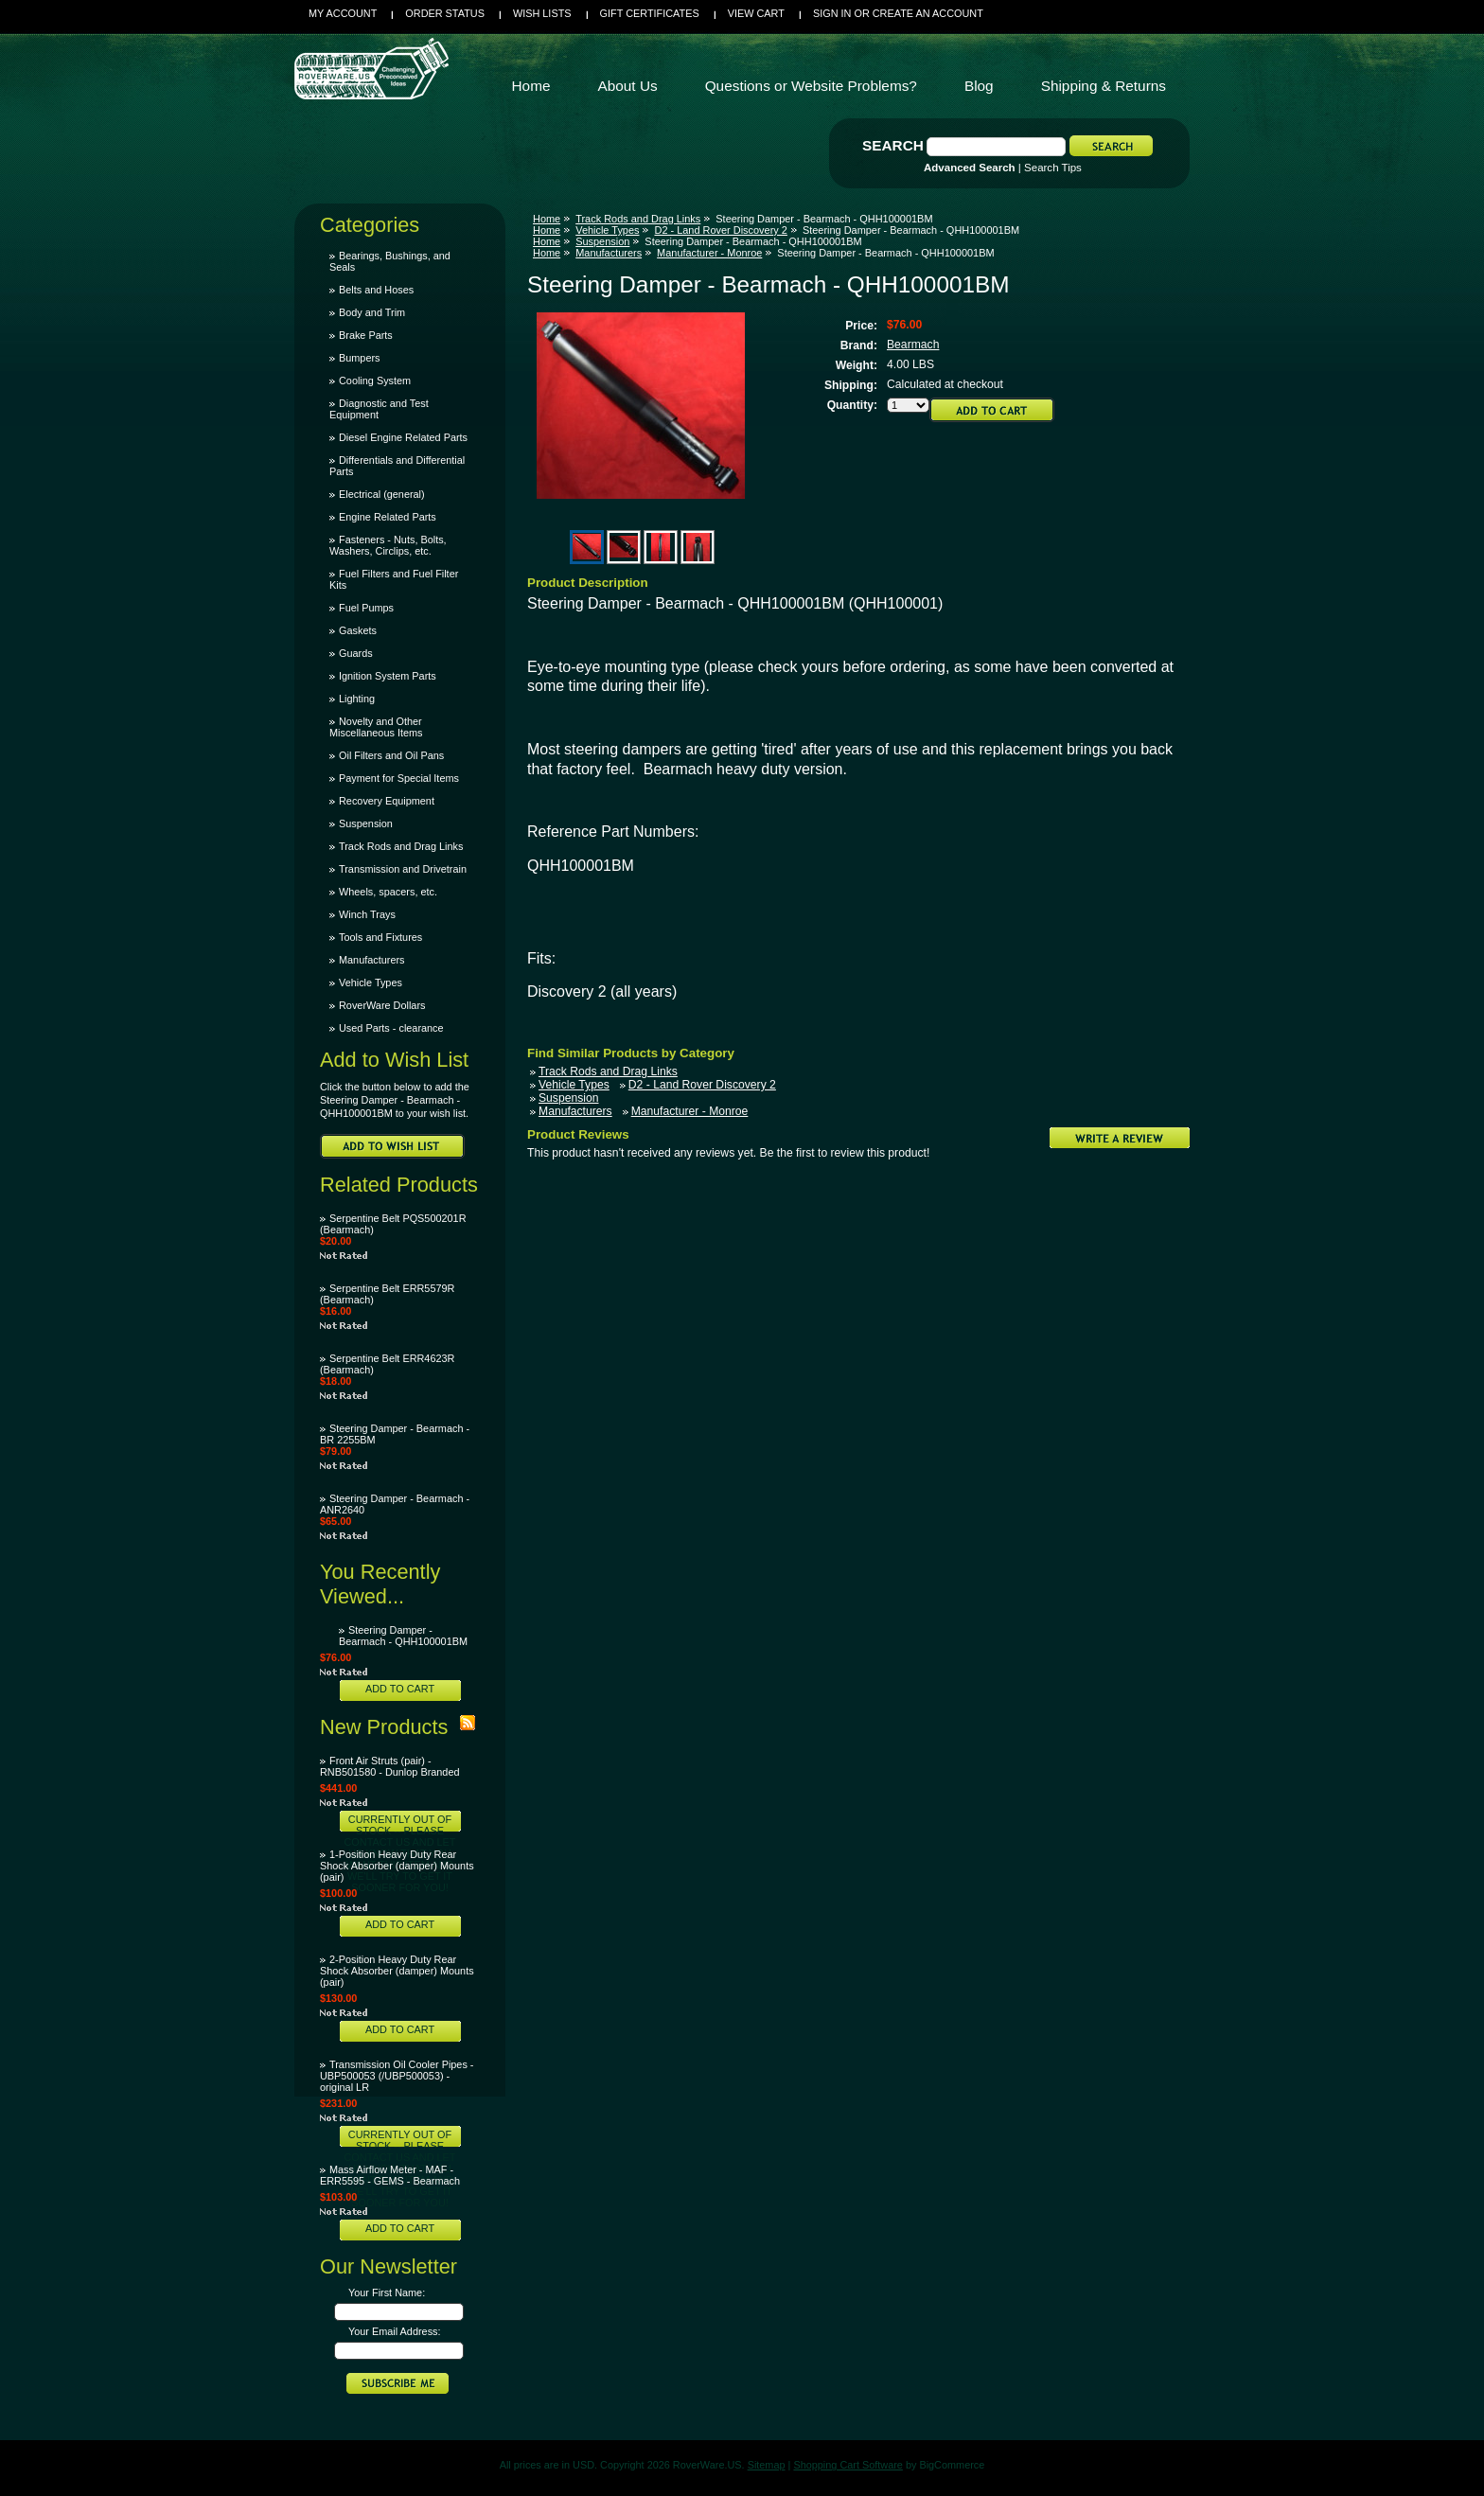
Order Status (445, 13)
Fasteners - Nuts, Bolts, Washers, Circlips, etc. (388, 545)
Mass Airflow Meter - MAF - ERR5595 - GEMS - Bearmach (390, 2175)
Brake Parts (366, 335)
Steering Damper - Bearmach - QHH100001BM (403, 1635)
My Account (343, 13)
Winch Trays (367, 914)
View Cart (756, 13)
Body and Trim (372, 312)
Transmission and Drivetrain (403, 869)
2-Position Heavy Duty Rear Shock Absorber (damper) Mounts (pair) (397, 1971)
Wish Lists (542, 13)
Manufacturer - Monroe (709, 252)
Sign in (832, 13)
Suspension (366, 823)
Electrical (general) (382, 494)
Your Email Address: (394, 2331)
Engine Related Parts (387, 516)
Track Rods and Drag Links (401, 846)
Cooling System (375, 380)
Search (893, 145)
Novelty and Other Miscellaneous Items (376, 727)
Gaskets (358, 630)
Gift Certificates (649, 13)
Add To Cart (399, 1688)
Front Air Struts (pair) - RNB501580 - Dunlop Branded (390, 1766)
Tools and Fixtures (380, 937)
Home (546, 218)
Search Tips (1053, 167)
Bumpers (359, 357)
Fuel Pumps (366, 607)
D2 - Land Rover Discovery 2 (720, 230)
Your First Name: (386, 2292)
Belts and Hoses (376, 289)
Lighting (357, 698)
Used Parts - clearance (391, 1028)
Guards (356, 653)
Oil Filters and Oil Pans (391, 755)
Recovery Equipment (386, 800)
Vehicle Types (370, 982)
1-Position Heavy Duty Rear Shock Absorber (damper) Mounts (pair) (397, 1866)
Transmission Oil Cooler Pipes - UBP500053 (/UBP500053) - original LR (397, 2076)
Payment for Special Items (399, 778)
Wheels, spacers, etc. (388, 891)
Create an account (928, 13)
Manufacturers (372, 959)
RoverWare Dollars (382, 1005)
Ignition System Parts (387, 676)
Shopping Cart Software (847, 2464)
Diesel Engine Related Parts (403, 437)
